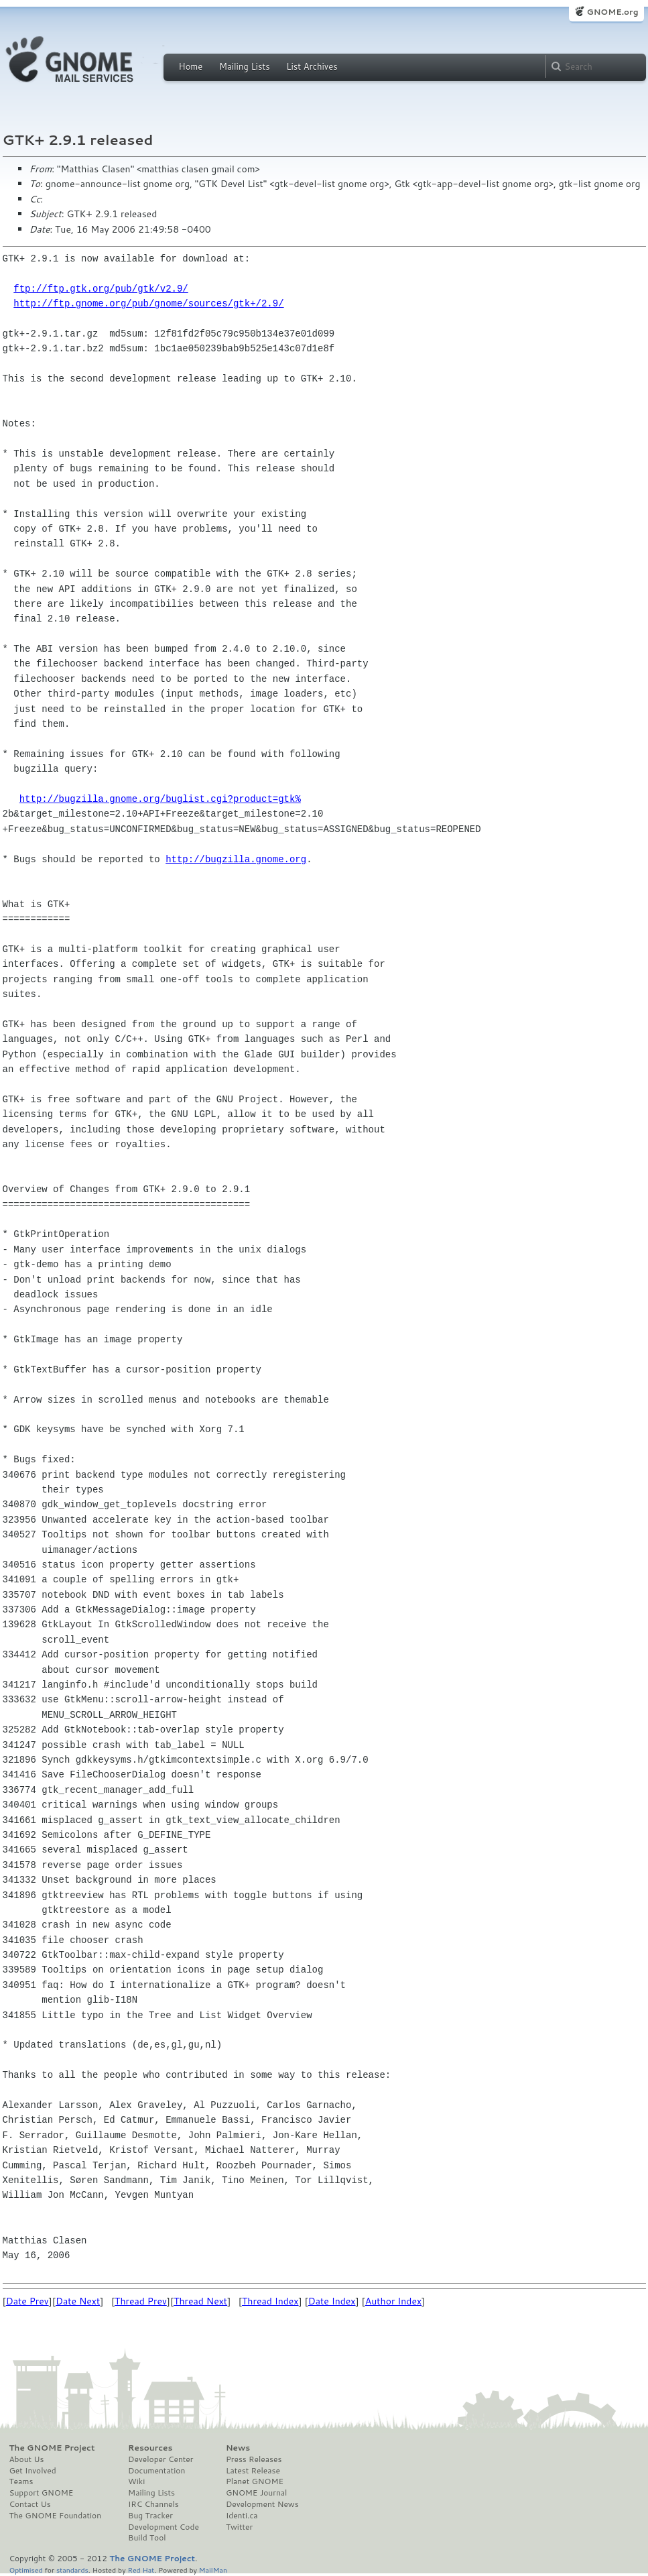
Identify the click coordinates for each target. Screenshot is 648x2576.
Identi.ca (242, 2515)
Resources (150, 2448)
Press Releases (253, 2459)
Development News (262, 2504)
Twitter (239, 2527)
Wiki (136, 2481)
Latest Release (253, 2470)
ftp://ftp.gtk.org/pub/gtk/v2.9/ (100, 288)
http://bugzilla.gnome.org (236, 859)
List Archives (311, 66)
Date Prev (27, 2301)
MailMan (213, 2570)
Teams (21, 2481)
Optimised (26, 2570)
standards (72, 2570)
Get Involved (32, 2470)
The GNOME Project (52, 2448)
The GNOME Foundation (55, 2515)
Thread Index (270, 2301)
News (238, 2448)
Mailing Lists (244, 66)
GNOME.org (612, 11)
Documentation (156, 2470)
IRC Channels (153, 2504)
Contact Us (30, 2504)
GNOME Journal (256, 2492)
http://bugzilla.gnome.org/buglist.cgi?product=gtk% (160, 799)
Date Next (78, 2301)
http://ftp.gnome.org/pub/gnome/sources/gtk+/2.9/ (148, 303)
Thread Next (200, 2301)
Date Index (332, 2301)
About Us (26, 2459)
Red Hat (140, 2570)
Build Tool (147, 2537)
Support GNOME (41, 2492)
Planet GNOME (254, 2481)
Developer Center (160, 2459)
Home (191, 66)
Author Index (393, 2301)
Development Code (163, 2527)
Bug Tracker (150, 2515)
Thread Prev (141, 2301)
